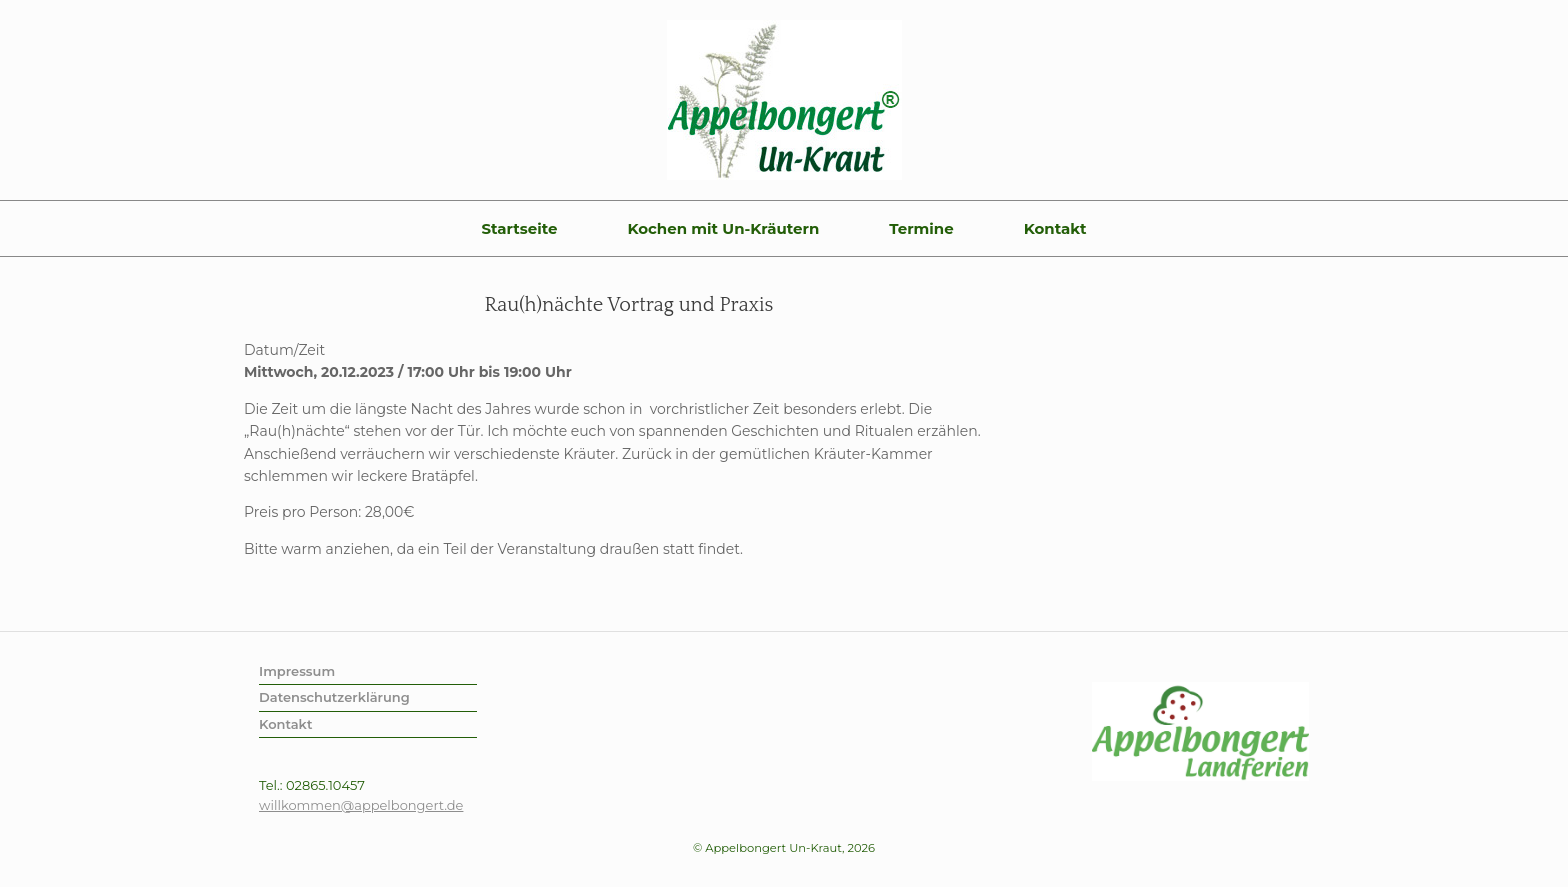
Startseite (519, 228)
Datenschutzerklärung (334, 697)
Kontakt (1055, 228)
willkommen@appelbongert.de (361, 805)
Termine (921, 228)
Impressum (297, 671)
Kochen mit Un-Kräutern (723, 228)
